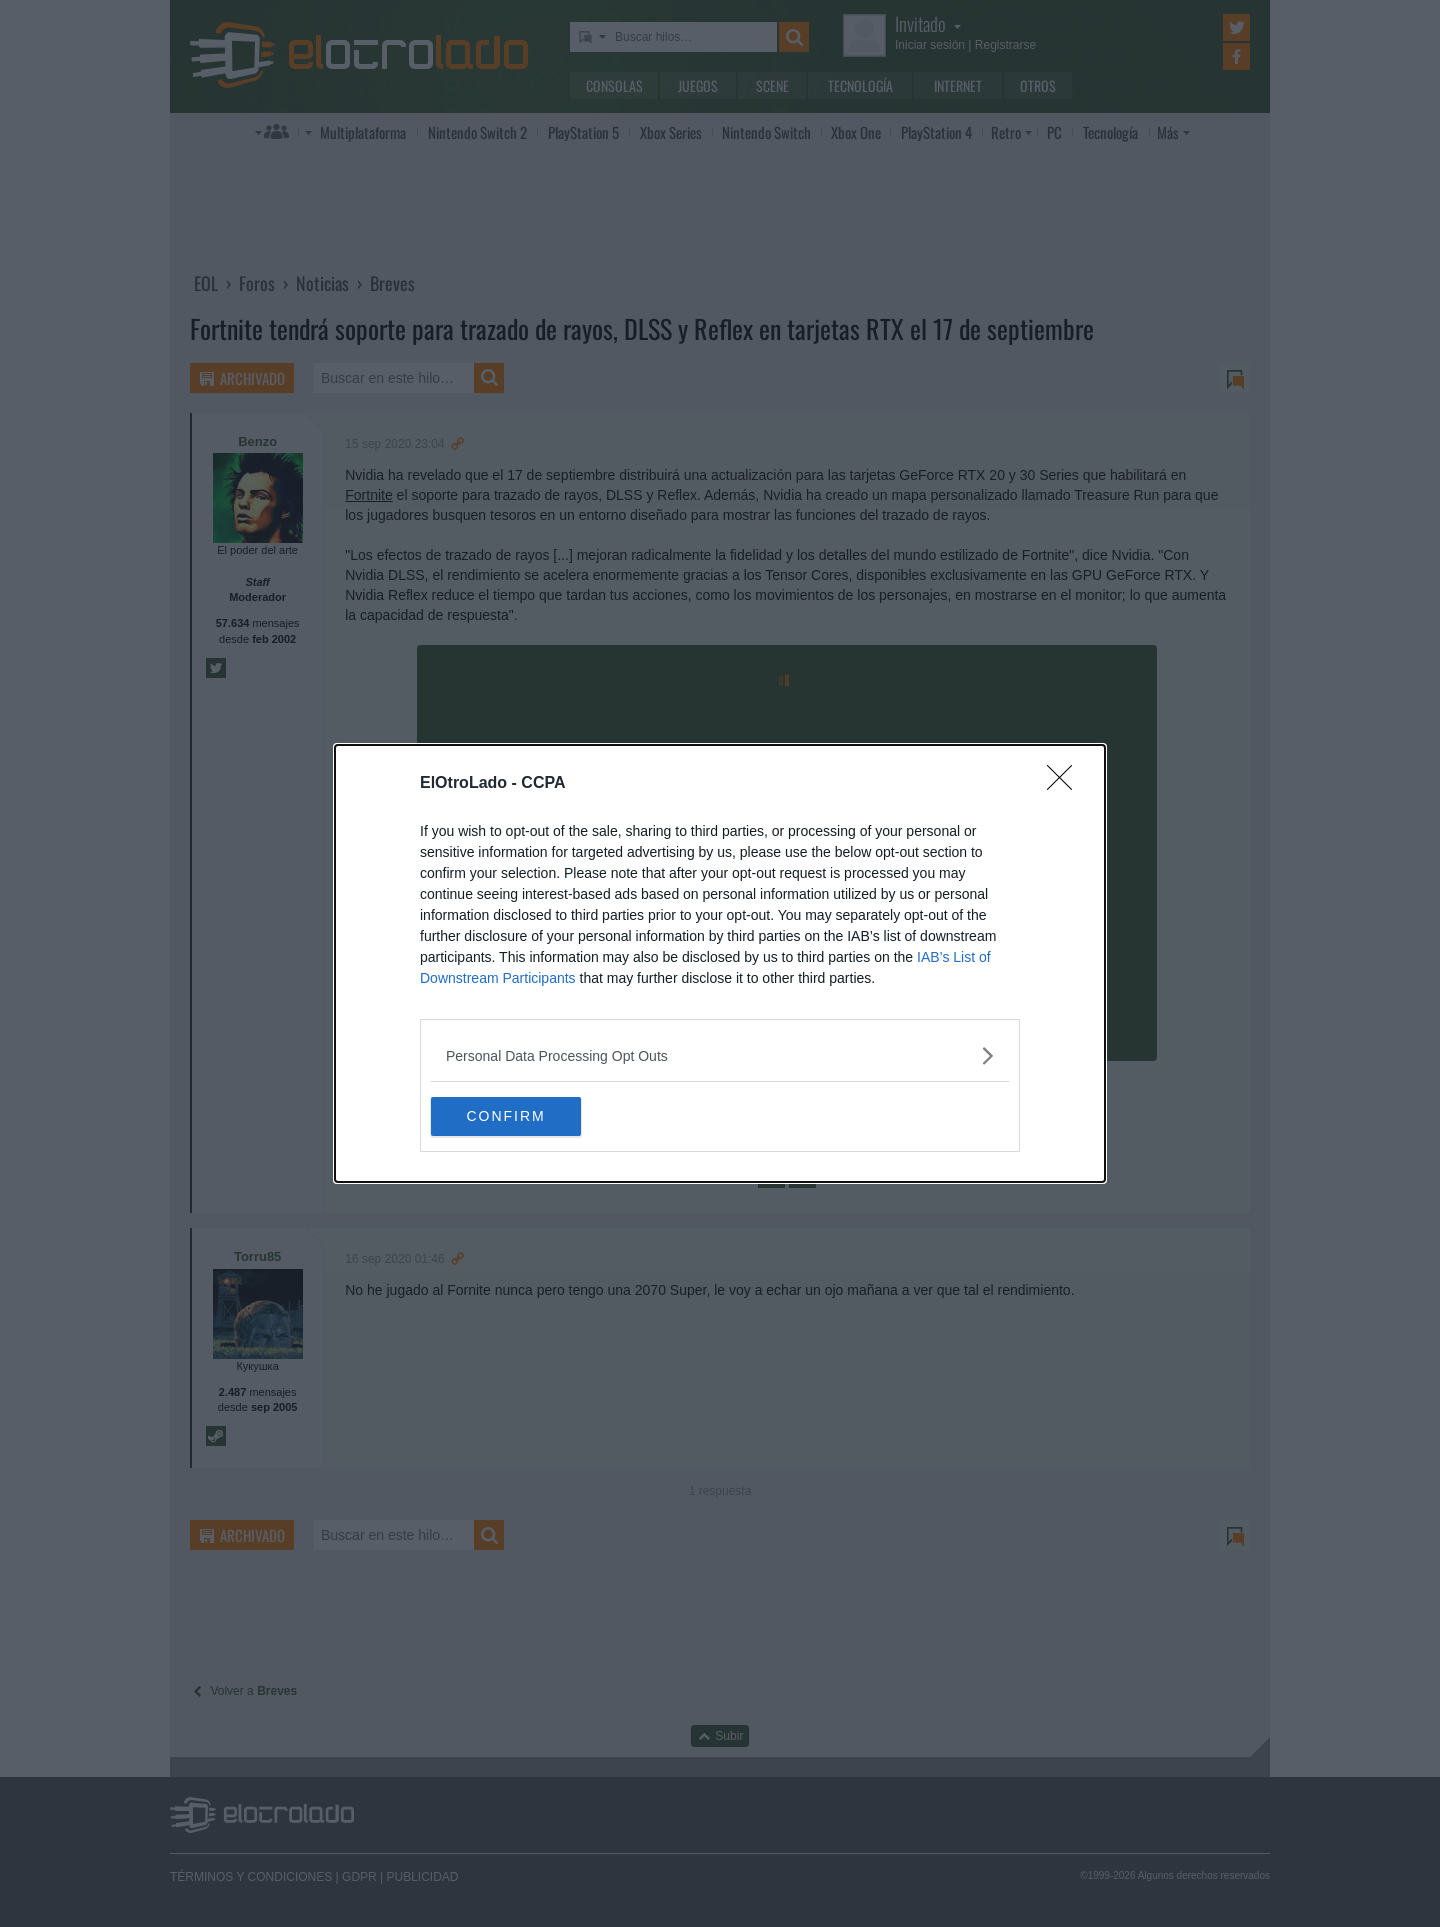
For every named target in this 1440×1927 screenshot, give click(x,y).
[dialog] (720, 964)
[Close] (1066, 784)
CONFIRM (525, 1117)
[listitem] (720, 1055)
